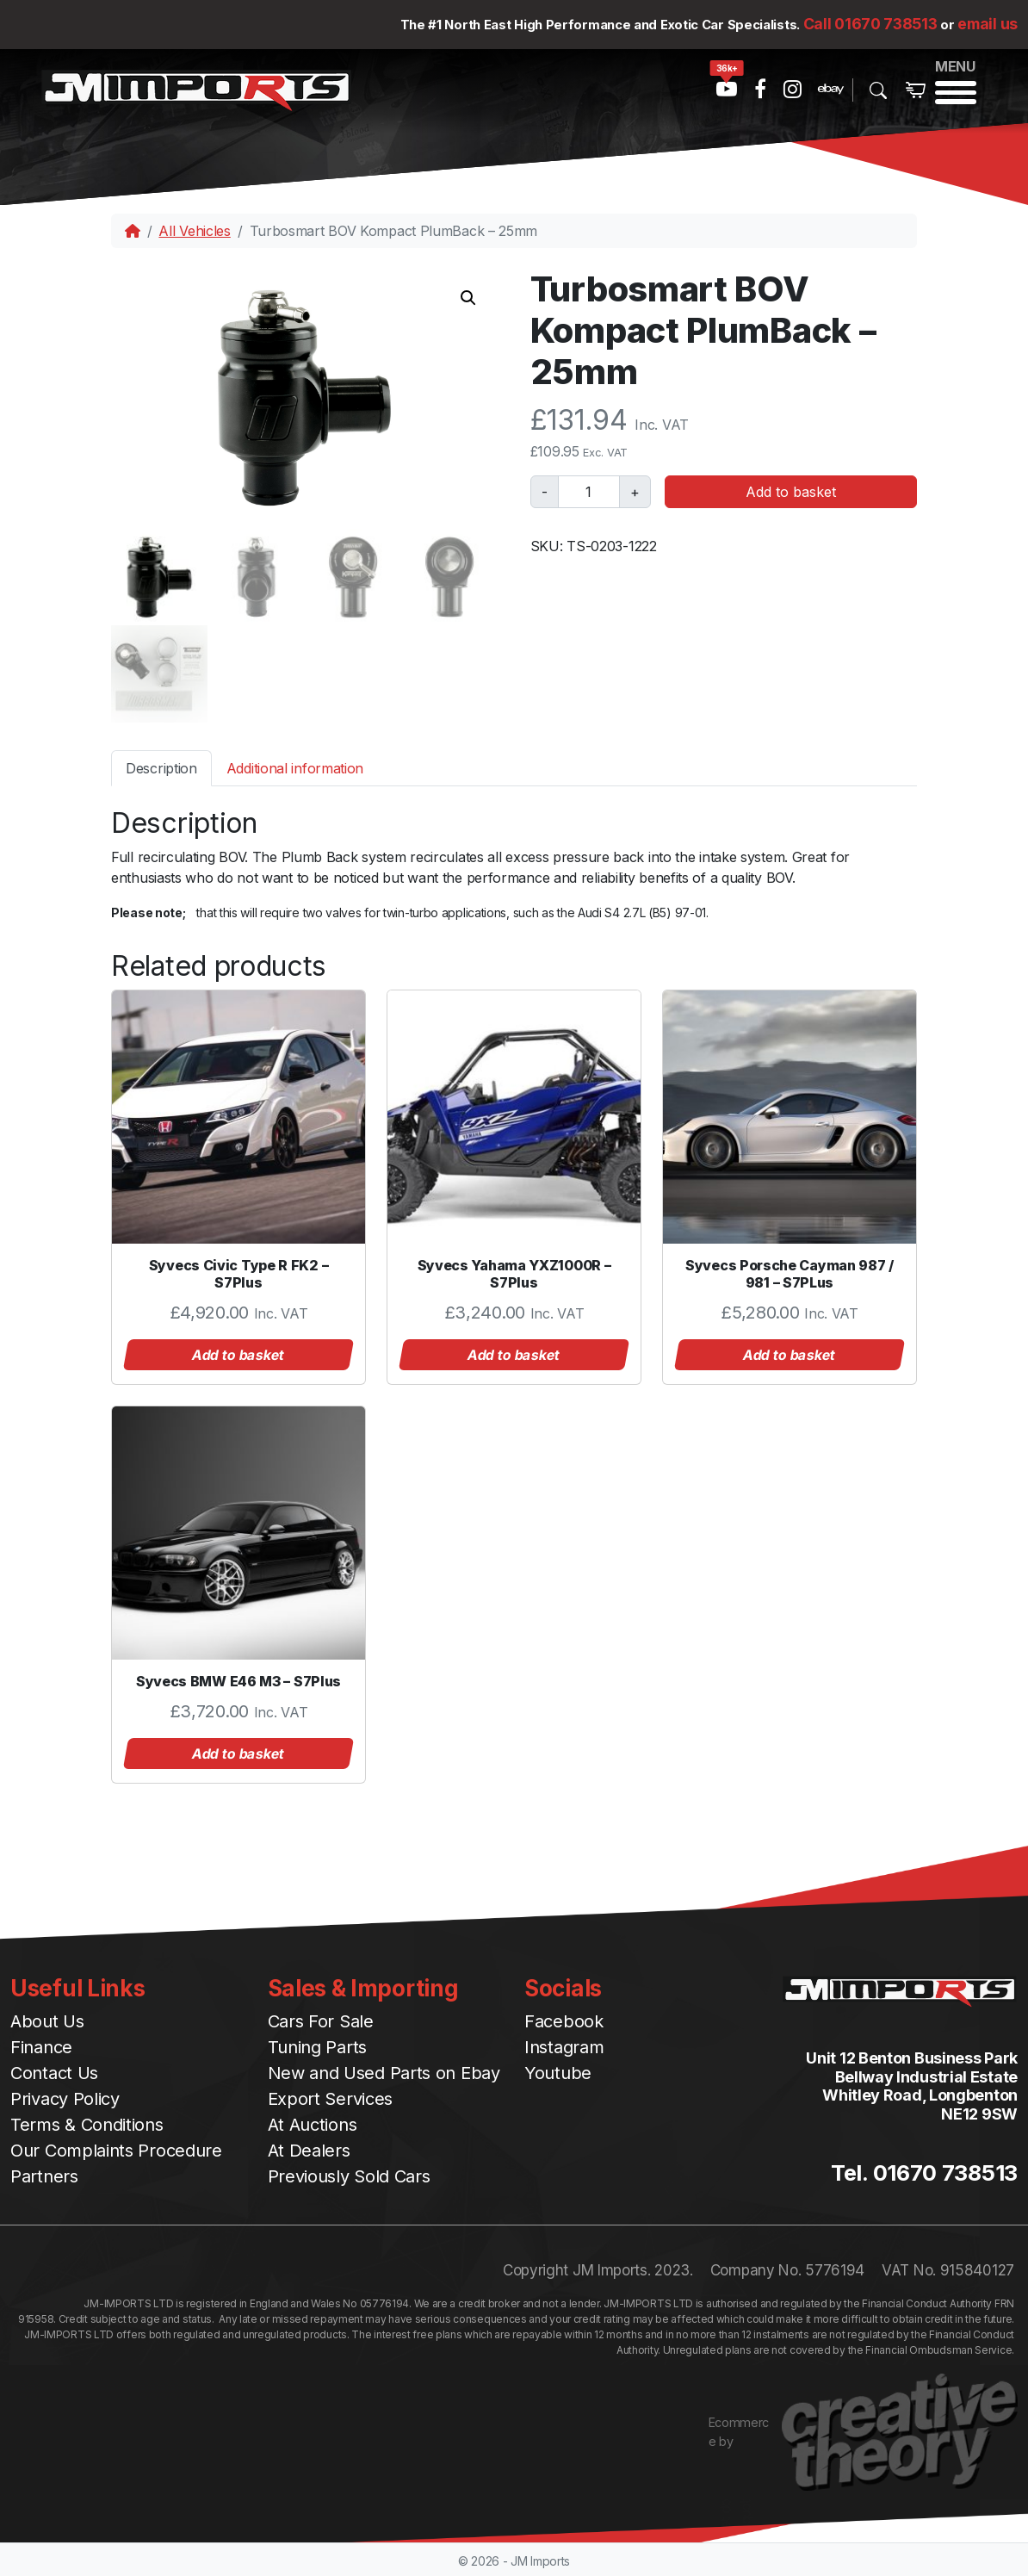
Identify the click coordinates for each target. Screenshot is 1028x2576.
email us (987, 24)
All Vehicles (194, 230)
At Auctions (312, 2123)
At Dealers (309, 2148)
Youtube (557, 2071)
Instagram (564, 2045)
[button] (468, 297)
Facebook (564, 2019)
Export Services (330, 2097)
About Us (47, 2019)
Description (161, 765)
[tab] (161, 765)
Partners (44, 2174)
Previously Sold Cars (349, 2174)
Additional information (294, 765)
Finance (41, 2045)
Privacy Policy (65, 2097)
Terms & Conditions (87, 2123)
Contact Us (54, 2071)
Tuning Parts (317, 2045)
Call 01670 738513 (870, 24)
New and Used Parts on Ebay (384, 2071)
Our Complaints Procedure (116, 2148)
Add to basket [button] (238, 1352)
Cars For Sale (321, 2019)
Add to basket (791, 491)
